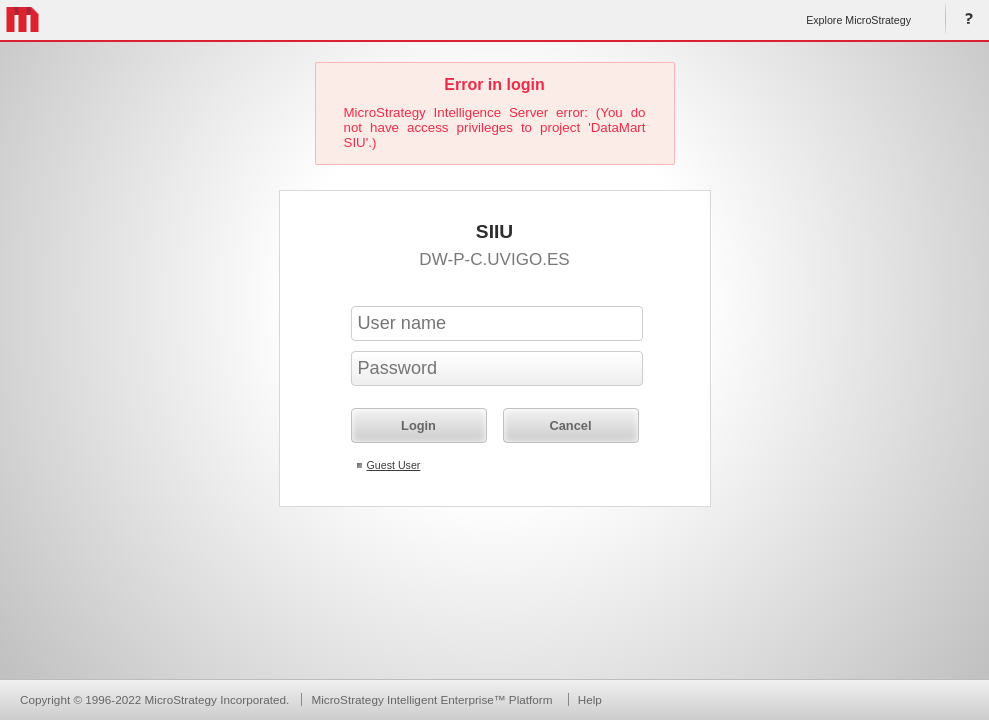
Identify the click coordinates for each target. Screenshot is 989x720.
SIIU (494, 231)
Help (965, 20)
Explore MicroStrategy (858, 20)
